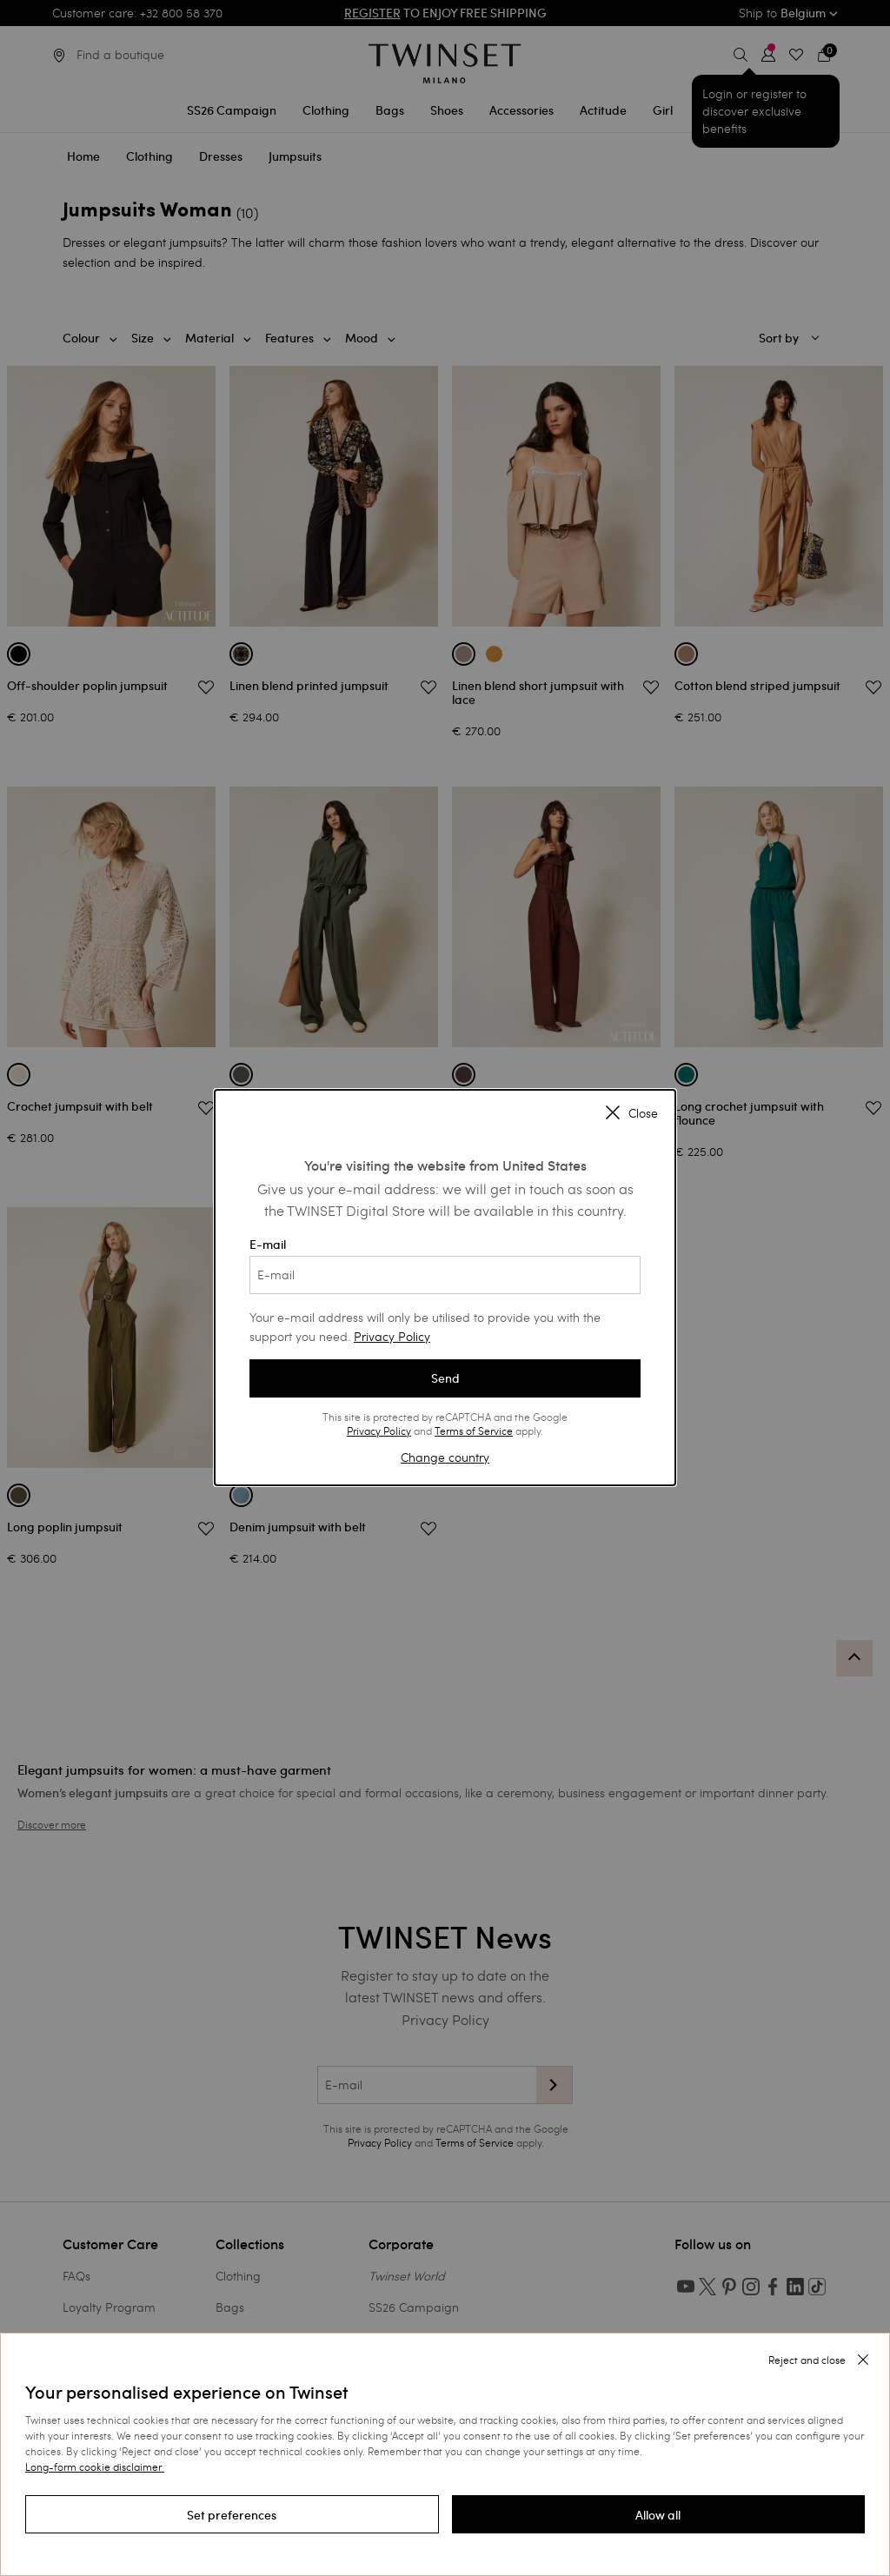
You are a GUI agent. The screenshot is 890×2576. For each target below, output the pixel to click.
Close (632, 1113)
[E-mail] (445, 1275)
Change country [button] (445, 1457)
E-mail (445, 1265)
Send (445, 1378)
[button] (232, 2514)
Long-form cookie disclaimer (93, 2466)
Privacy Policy (392, 1336)
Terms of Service (474, 1430)
